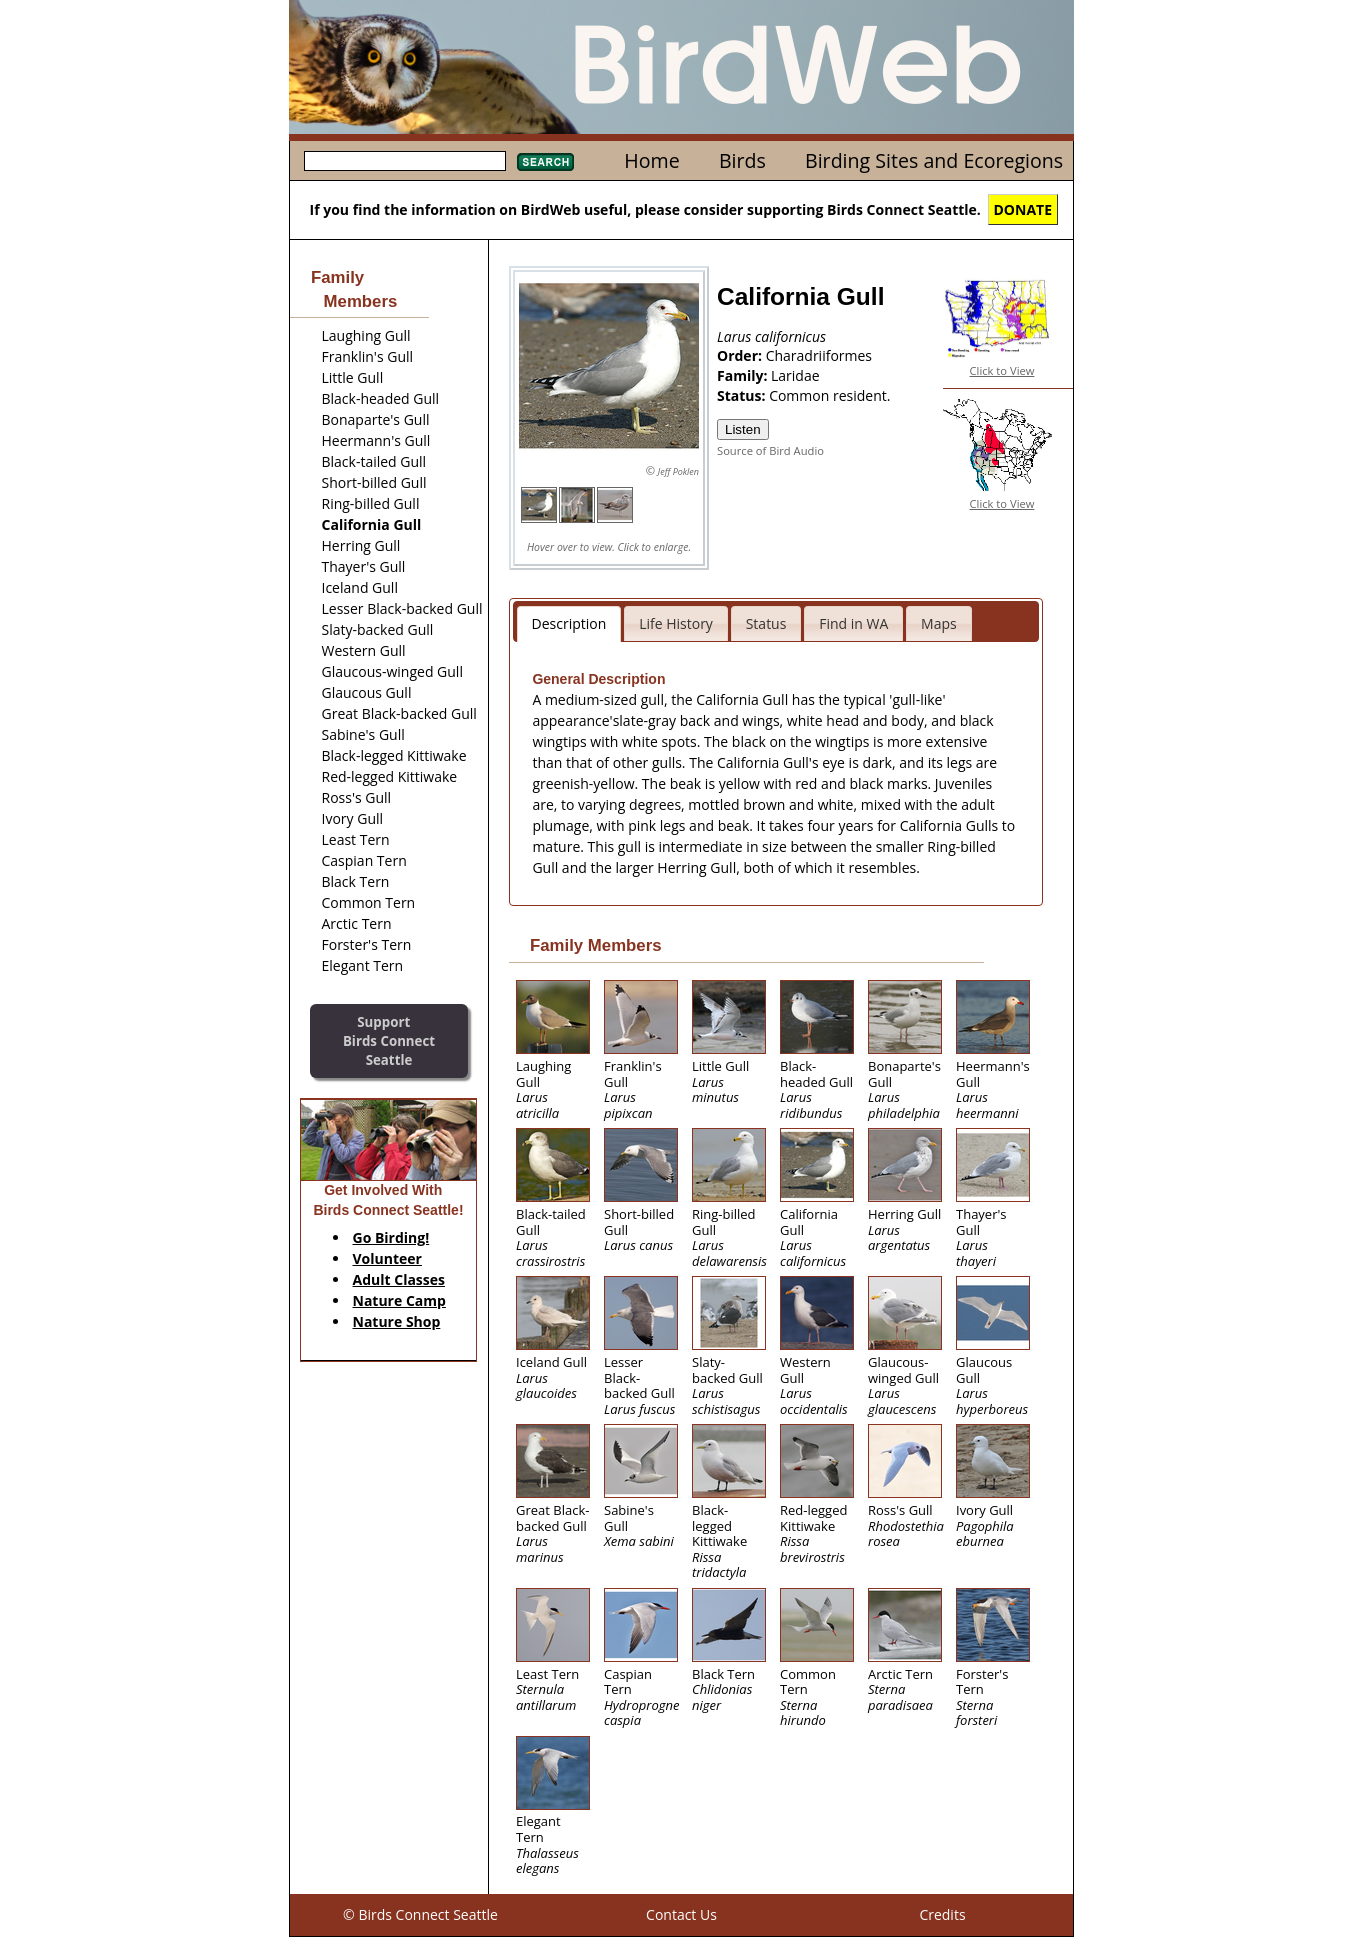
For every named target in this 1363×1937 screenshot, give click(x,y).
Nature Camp (399, 1300)
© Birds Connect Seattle (420, 1914)
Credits (942, 1914)
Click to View (1002, 370)
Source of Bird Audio (770, 450)
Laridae (795, 375)
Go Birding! (391, 1237)
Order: (741, 355)
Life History (676, 623)
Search (545, 162)
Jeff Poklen (678, 471)
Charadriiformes (819, 355)
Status (766, 623)
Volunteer (387, 1258)
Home (651, 160)
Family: (744, 375)
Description (569, 623)
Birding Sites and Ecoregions (934, 160)
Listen (743, 429)
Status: (743, 395)
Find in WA (853, 623)
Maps (939, 623)
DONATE (1023, 209)
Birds (742, 160)
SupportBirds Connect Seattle (389, 1040)
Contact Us (681, 1914)
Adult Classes (399, 1279)
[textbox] (405, 161)
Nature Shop (397, 1321)
